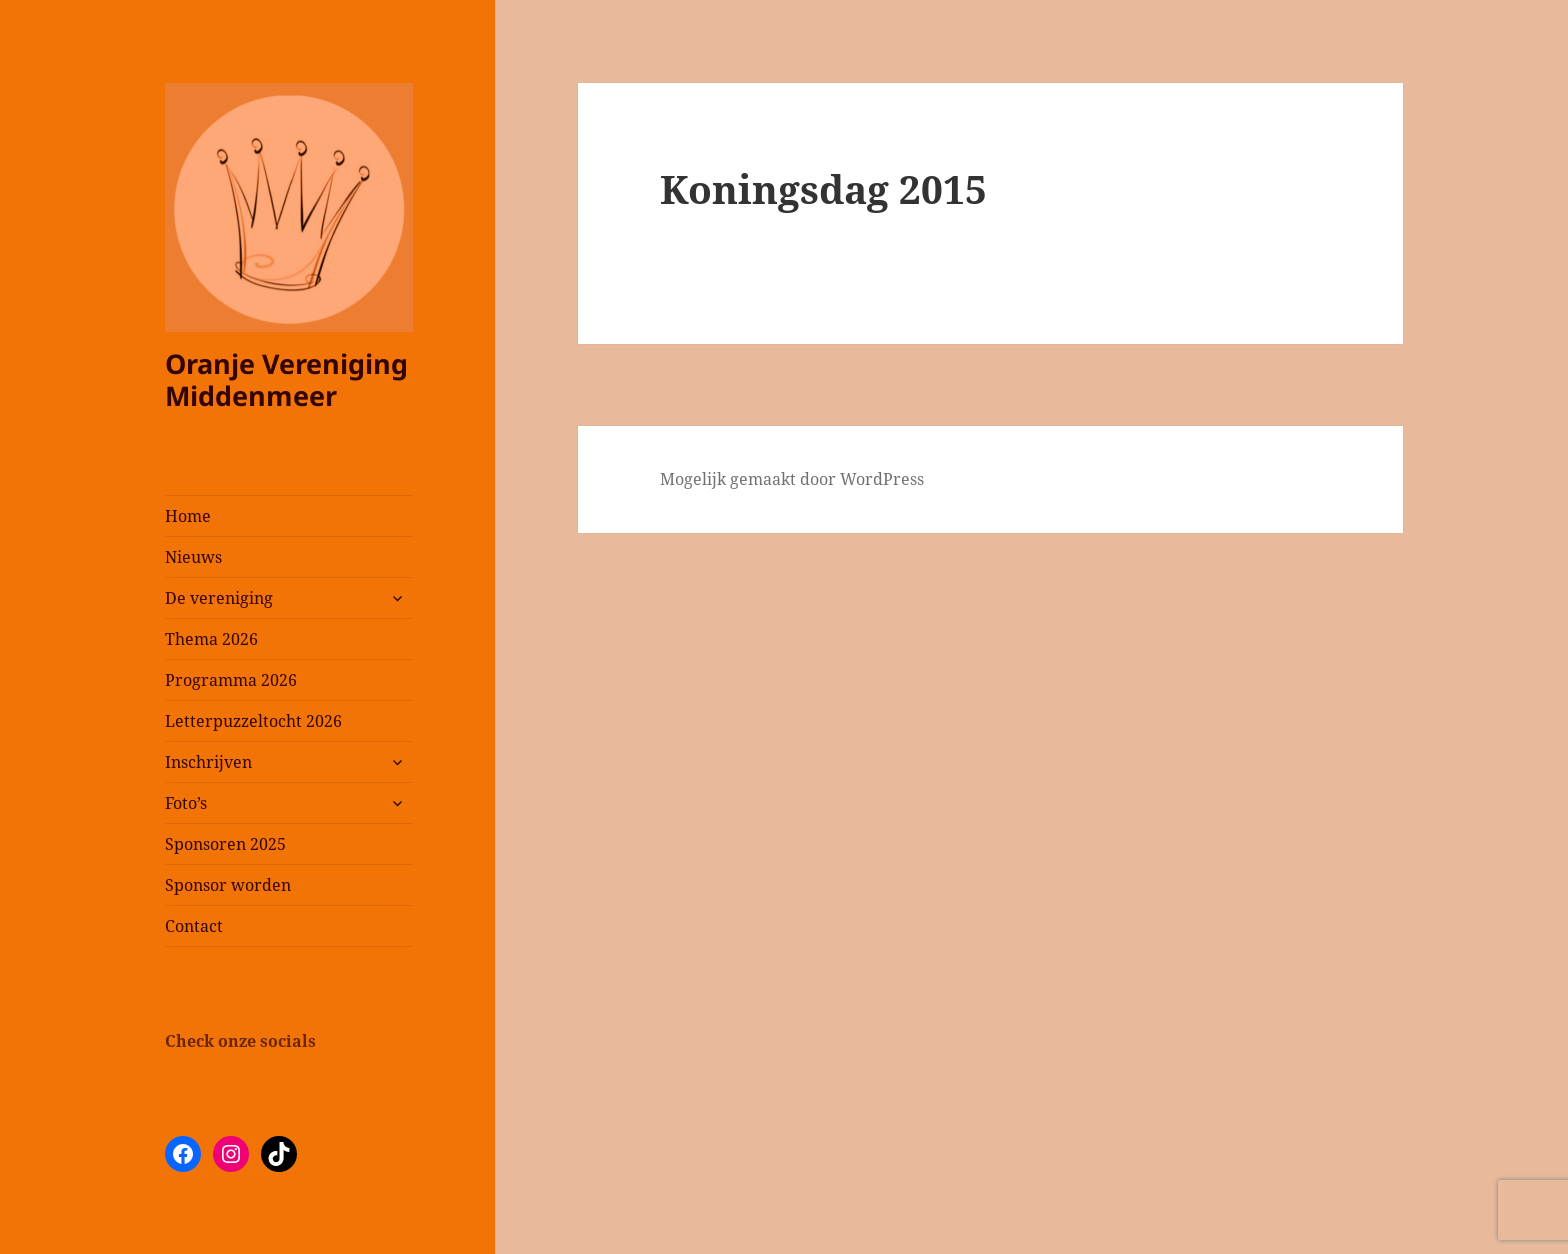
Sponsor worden (228, 885)
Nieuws (193, 557)
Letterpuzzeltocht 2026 (253, 721)
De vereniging (219, 598)
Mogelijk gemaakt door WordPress (792, 479)
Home (188, 516)
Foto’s (186, 803)
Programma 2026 (231, 680)
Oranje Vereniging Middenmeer (286, 379)
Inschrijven (208, 762)
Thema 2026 (211, 639)
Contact (194, 926)
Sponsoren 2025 (225, 844)
